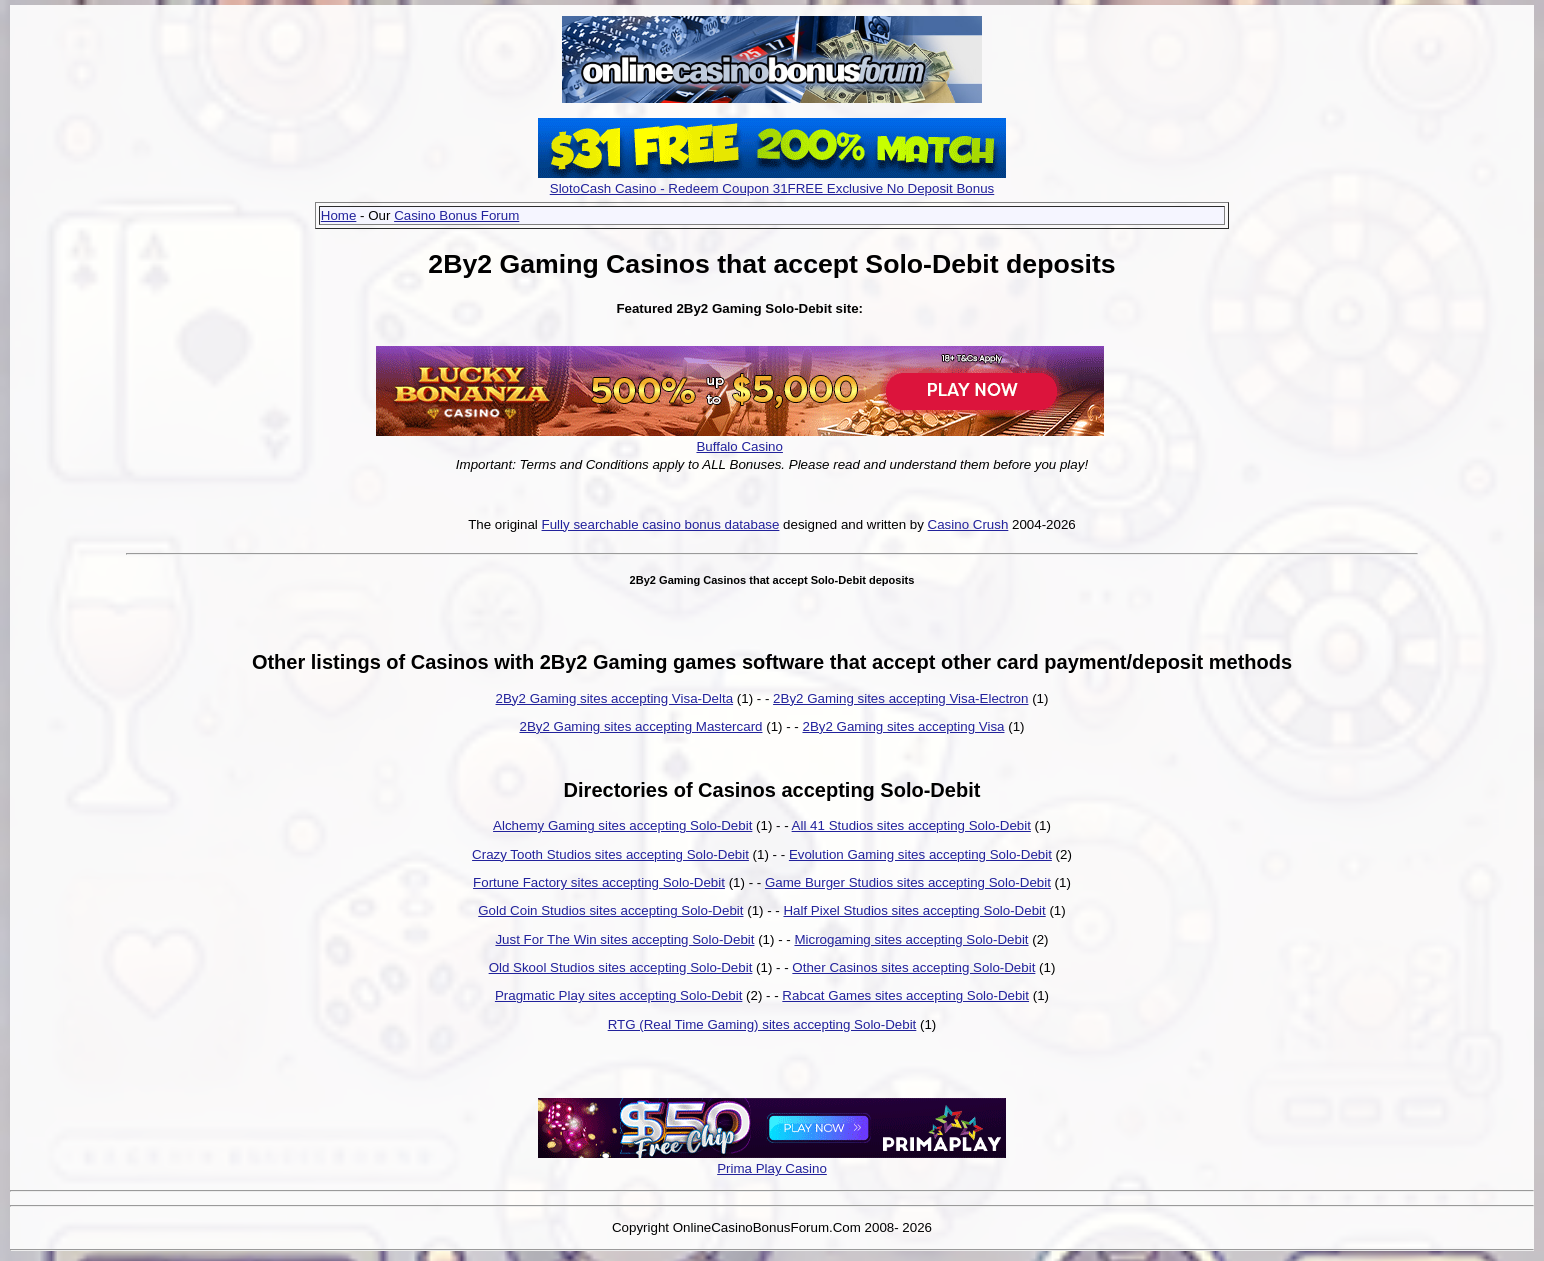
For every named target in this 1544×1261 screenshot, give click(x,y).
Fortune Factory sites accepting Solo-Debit (599, 882)
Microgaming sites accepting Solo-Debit (911, 939)
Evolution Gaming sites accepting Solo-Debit (920, 854)
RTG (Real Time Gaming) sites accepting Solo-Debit (762, 1024)
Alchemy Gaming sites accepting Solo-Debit (622, 825)
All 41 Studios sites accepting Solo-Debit (911, 825)
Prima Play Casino (772, 1168)
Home (339, 215)
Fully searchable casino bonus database (661, 524)
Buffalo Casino (739, 446)
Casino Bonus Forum (456, 215)
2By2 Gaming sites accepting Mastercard (641, 726)
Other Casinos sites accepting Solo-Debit (913, 967)
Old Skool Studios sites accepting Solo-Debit (621, 967)
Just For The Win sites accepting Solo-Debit (624, 939)
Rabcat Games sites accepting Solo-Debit (905, 995)
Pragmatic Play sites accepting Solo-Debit (618, 995)
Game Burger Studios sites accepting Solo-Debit (908, 882)
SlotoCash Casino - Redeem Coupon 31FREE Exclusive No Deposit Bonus (772, 188)
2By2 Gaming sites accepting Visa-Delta (615, 698)
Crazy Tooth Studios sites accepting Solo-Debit (610, 854)
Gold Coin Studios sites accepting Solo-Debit (610, 910)
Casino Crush (968, 524)
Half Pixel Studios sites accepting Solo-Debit (914, 910)
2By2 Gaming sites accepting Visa (903, 726)
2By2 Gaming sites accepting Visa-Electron (900, 698)
